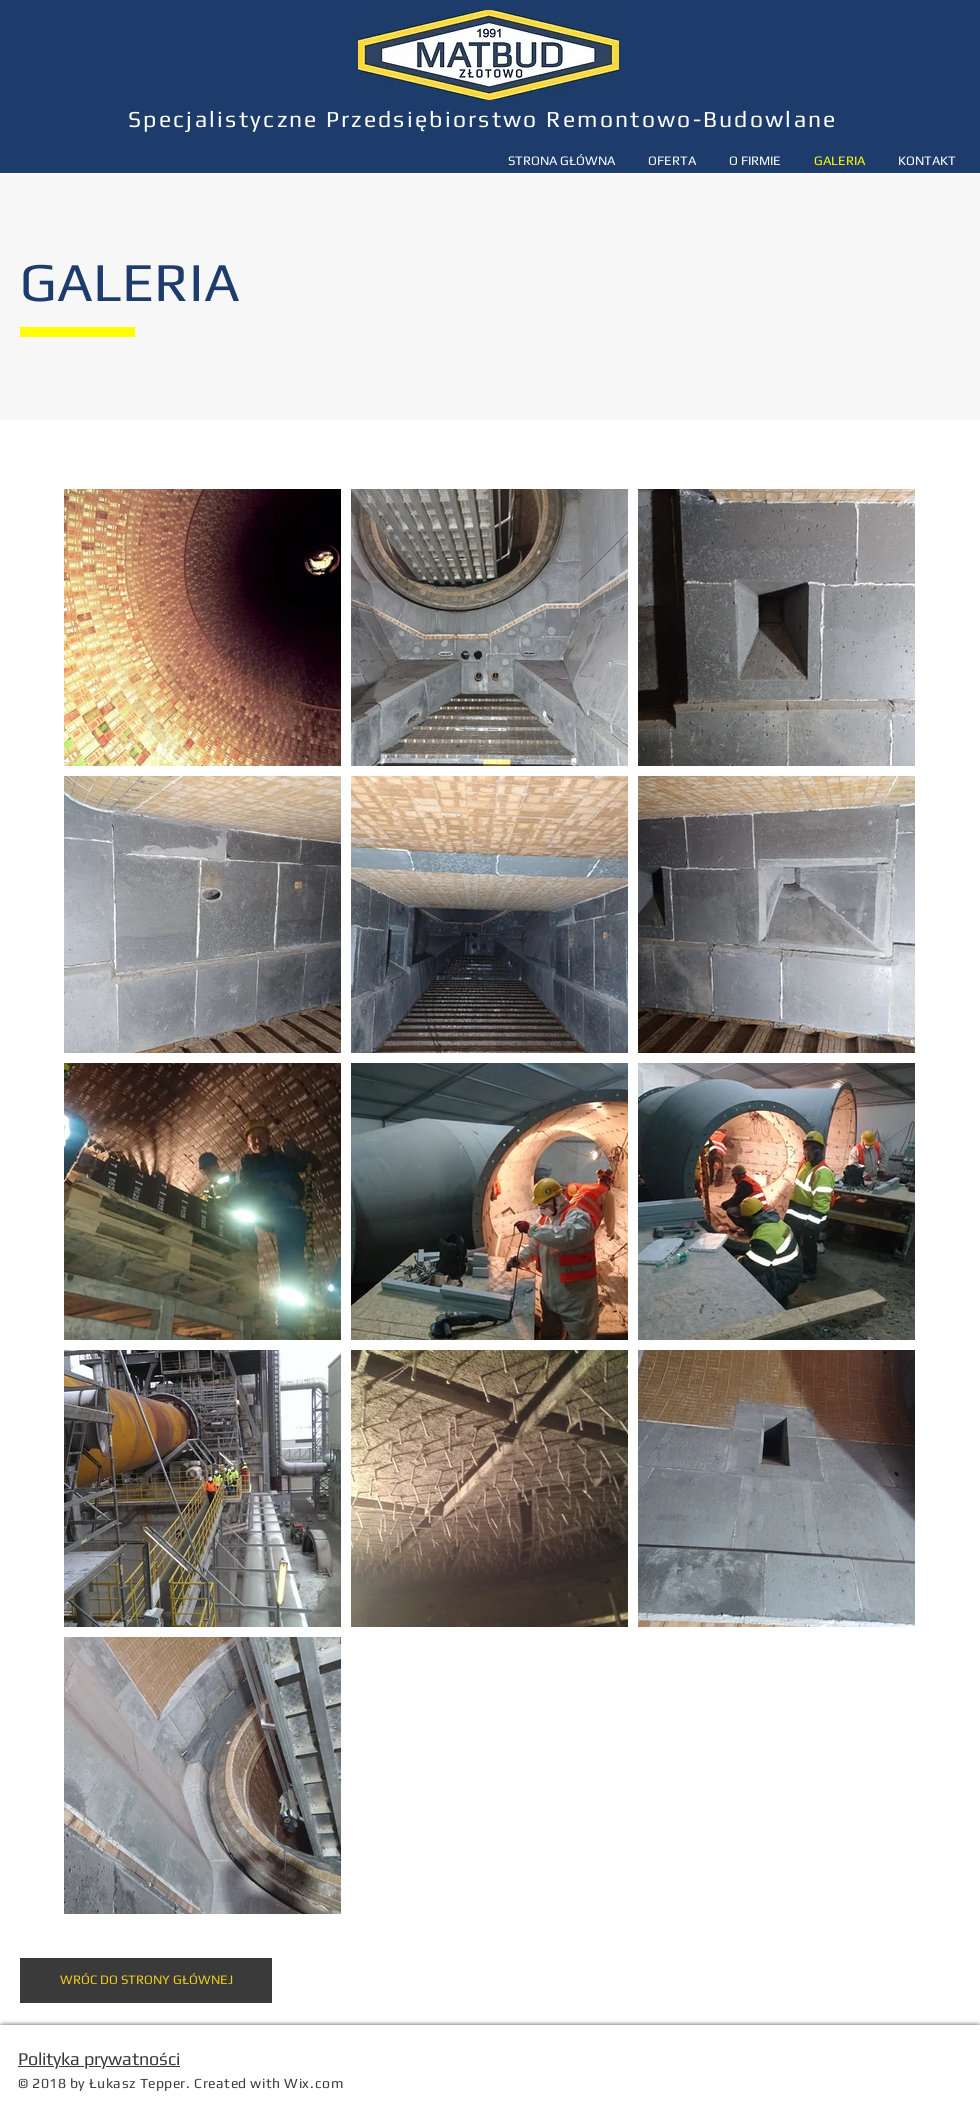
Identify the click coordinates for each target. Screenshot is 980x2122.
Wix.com (313, 2083)
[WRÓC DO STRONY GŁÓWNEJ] (146, 1980)
